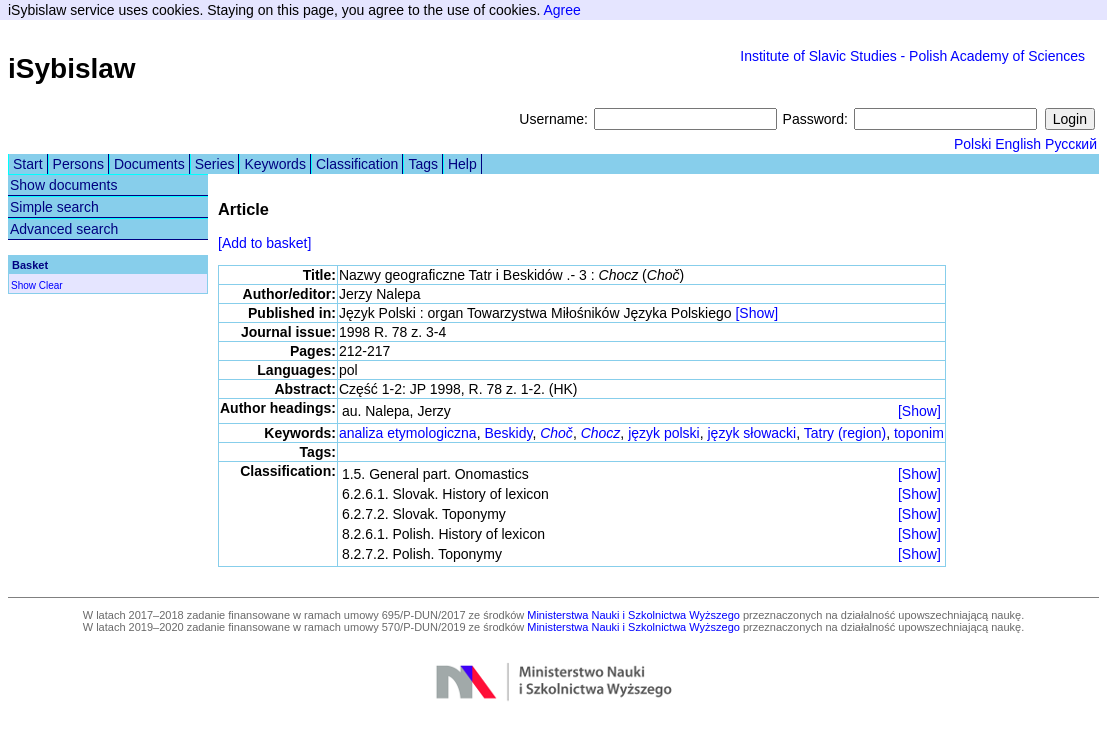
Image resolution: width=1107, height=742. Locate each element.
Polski (972, 144)
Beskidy (508, 433)
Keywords (274, 164)
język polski (664, 433)
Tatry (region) (845, 433)
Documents (149, 164)
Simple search (54, 207)
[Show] (756, 313)
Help (462, 164)
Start (28, 164)
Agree (561, 10)
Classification (357, 164)
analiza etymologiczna (408, 433)
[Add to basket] (264, 243)
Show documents (63, 185)
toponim (919, 433)
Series (215, 164)
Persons (78, 164)
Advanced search (64, 229)
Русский (1071, 144)
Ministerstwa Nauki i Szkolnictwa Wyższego (633, 615)
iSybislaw (72, 68)
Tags (423, 164)
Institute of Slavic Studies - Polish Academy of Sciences (912, 56)
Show (23, 285)
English (1018, 144)
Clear (51, 285)
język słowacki (752, 433)
